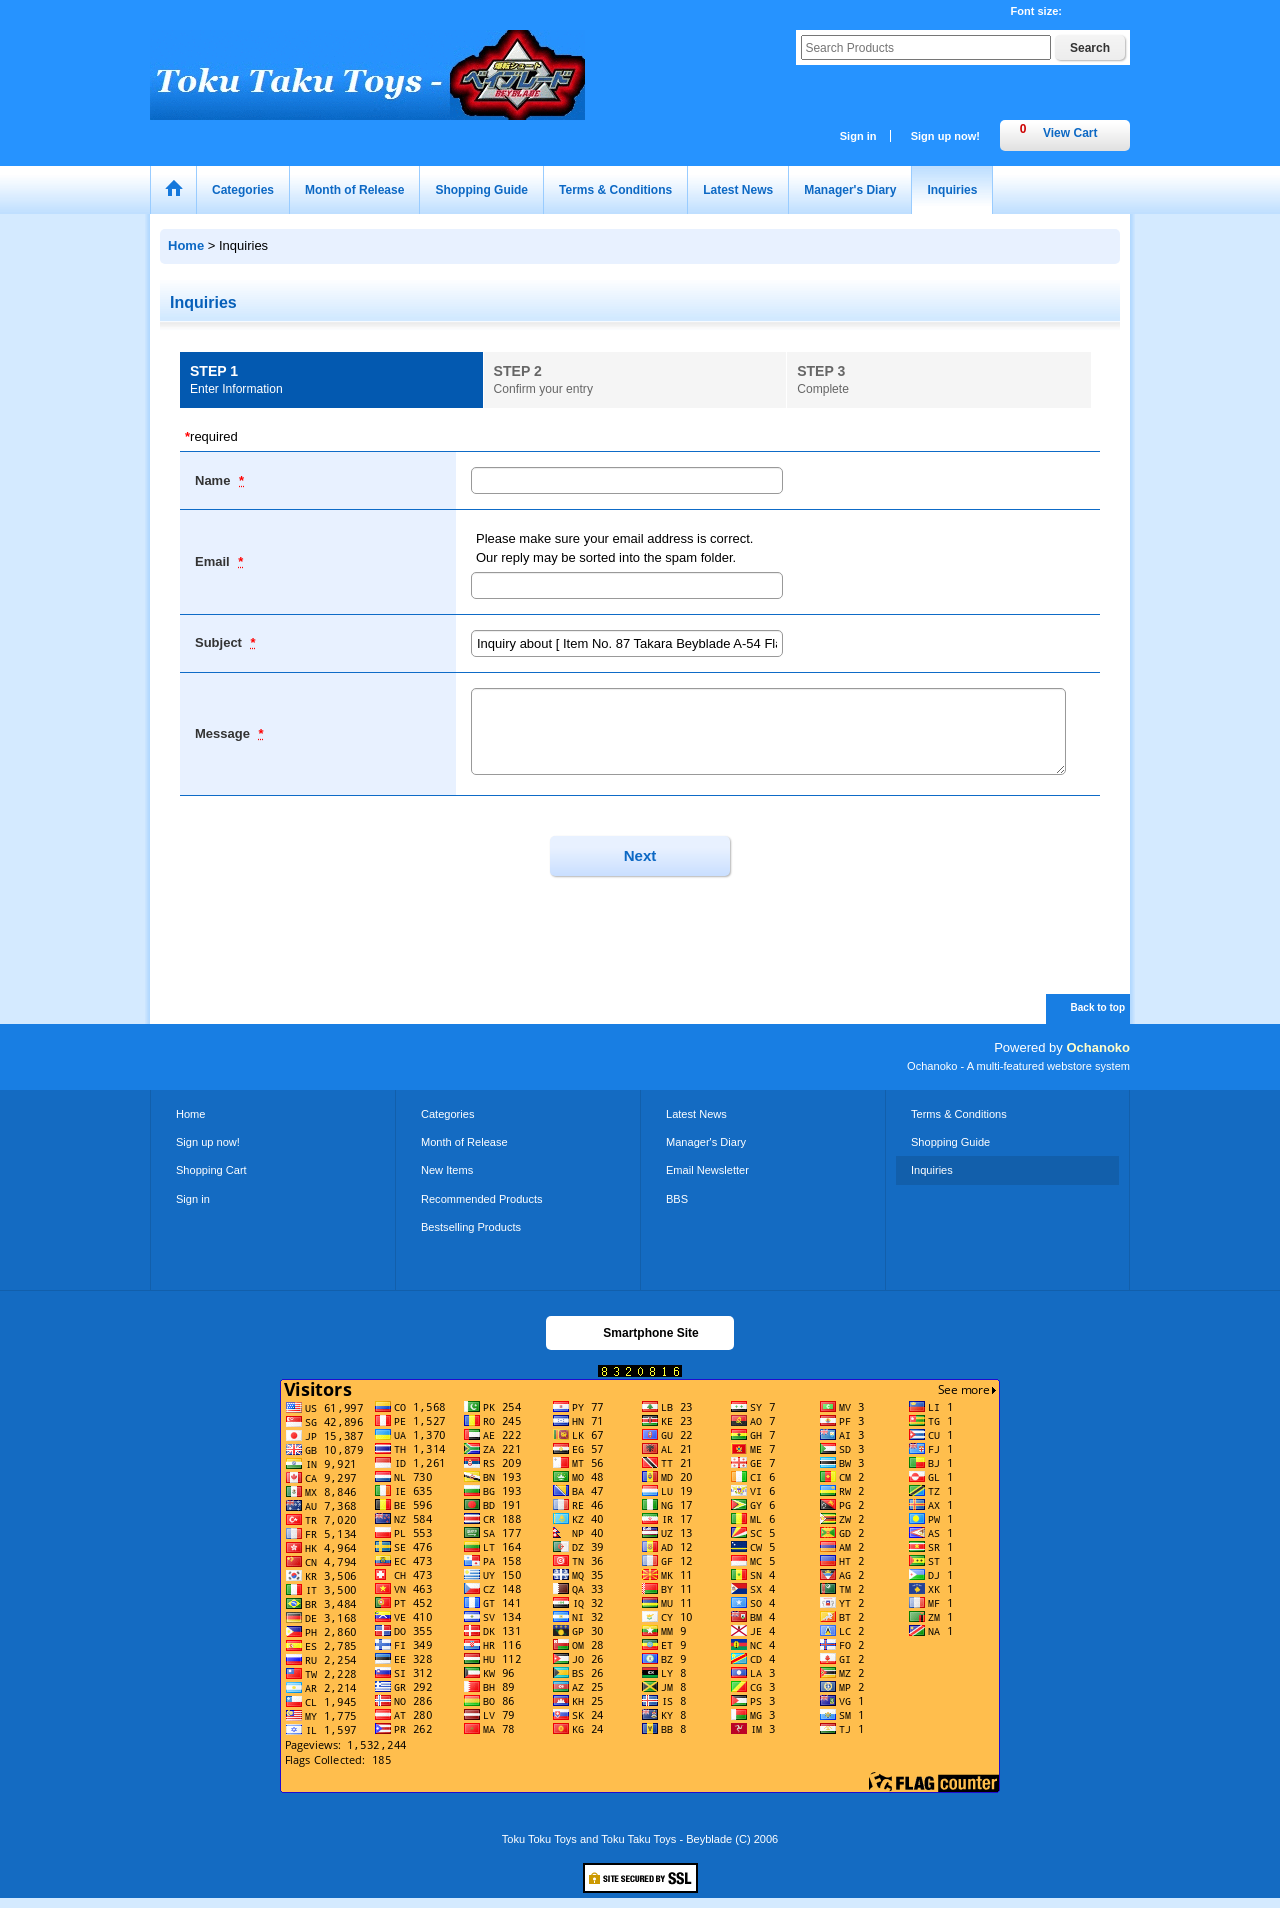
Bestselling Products (471, 1227)
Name (214, 480)
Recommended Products (482, 1199)
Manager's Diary (706, 1142)
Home (190, 1114)
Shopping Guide (950, 1142)
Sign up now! (945, 136)
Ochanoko (1098, 1047)
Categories (447, 1114)
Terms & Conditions (959, 1114)
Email (214, 561)
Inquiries (932, 1170)
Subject (220, 642)
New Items (447, 1170)
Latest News (696, 1114)
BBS (677, 1199)
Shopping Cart (211, 1170)
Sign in (858, 136)
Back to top (1098, 1007)
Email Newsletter (707, 1170)
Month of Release (464, 1142)
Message (224, 733)
